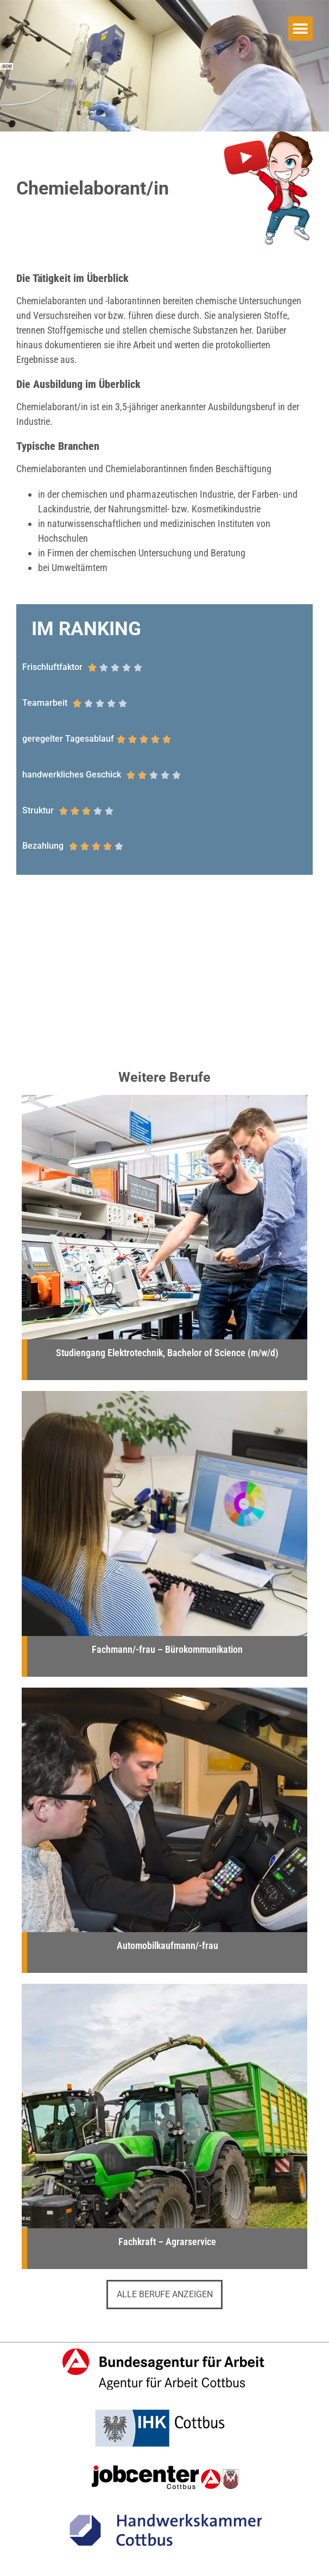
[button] (300, 28)
